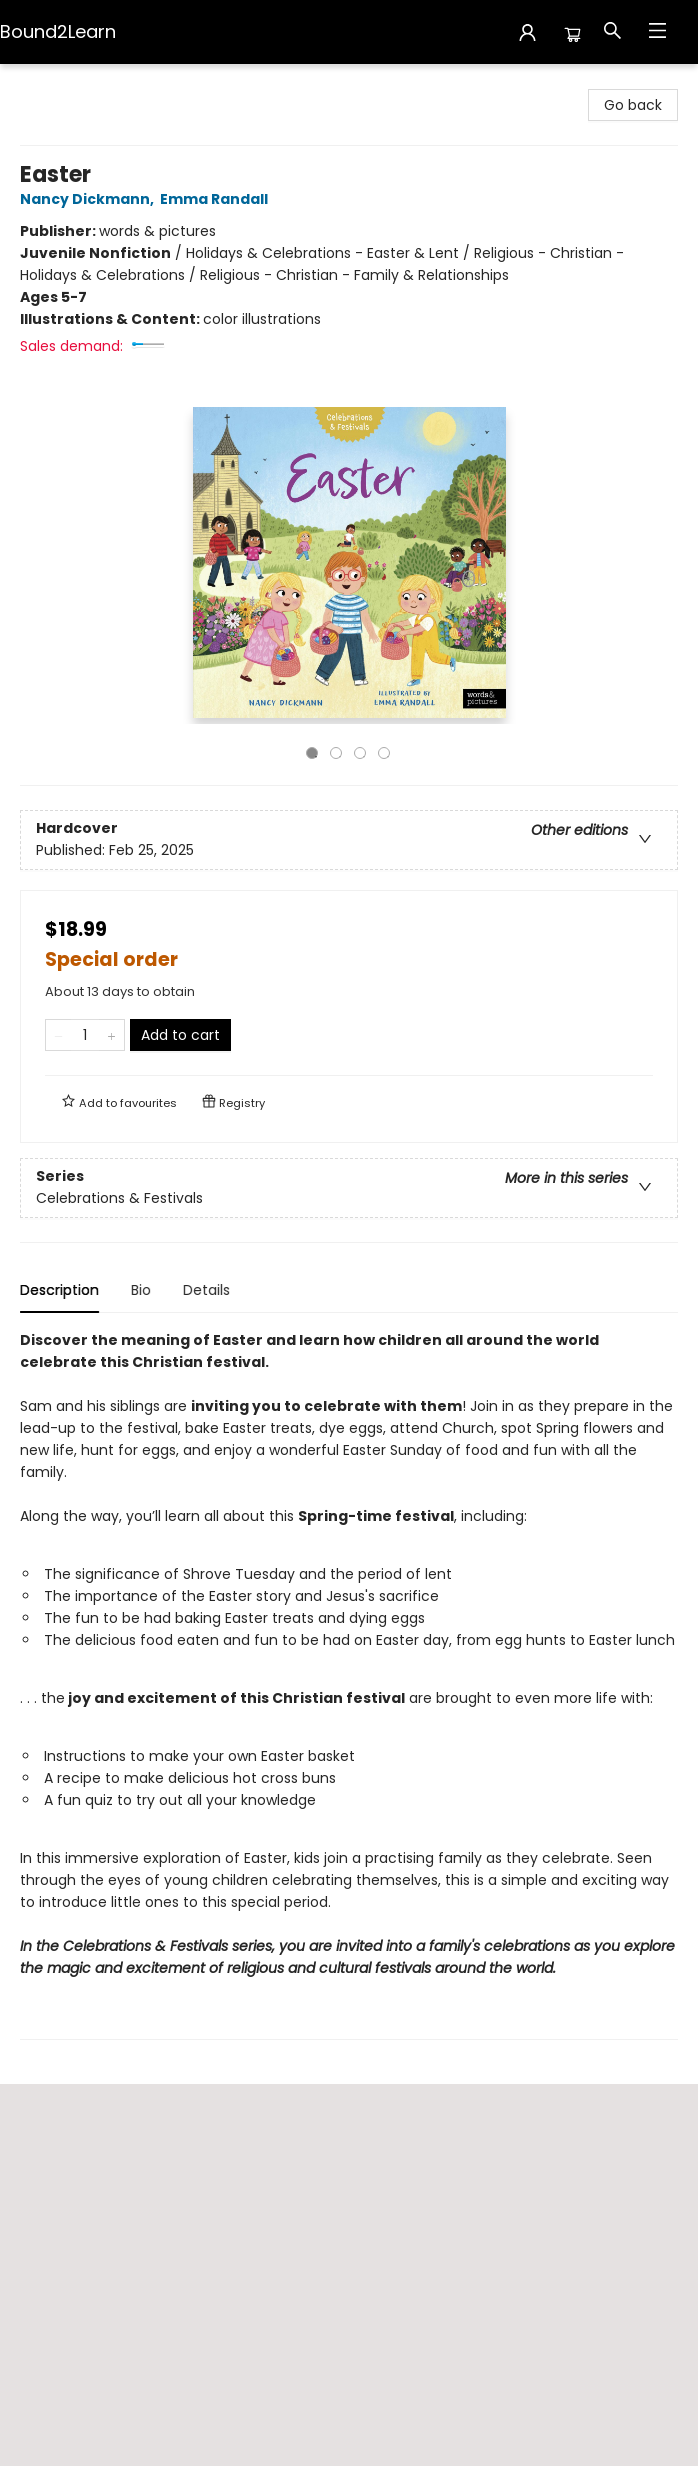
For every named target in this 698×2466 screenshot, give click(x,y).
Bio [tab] (141, 1290)
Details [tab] (206, 1290)
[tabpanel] (349, 1684)
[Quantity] (85, 1035)
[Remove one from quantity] (58, 1035)
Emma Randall (217, 199)
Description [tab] (59, 1290)
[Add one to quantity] (111, 1035)
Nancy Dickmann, (90, 199)
